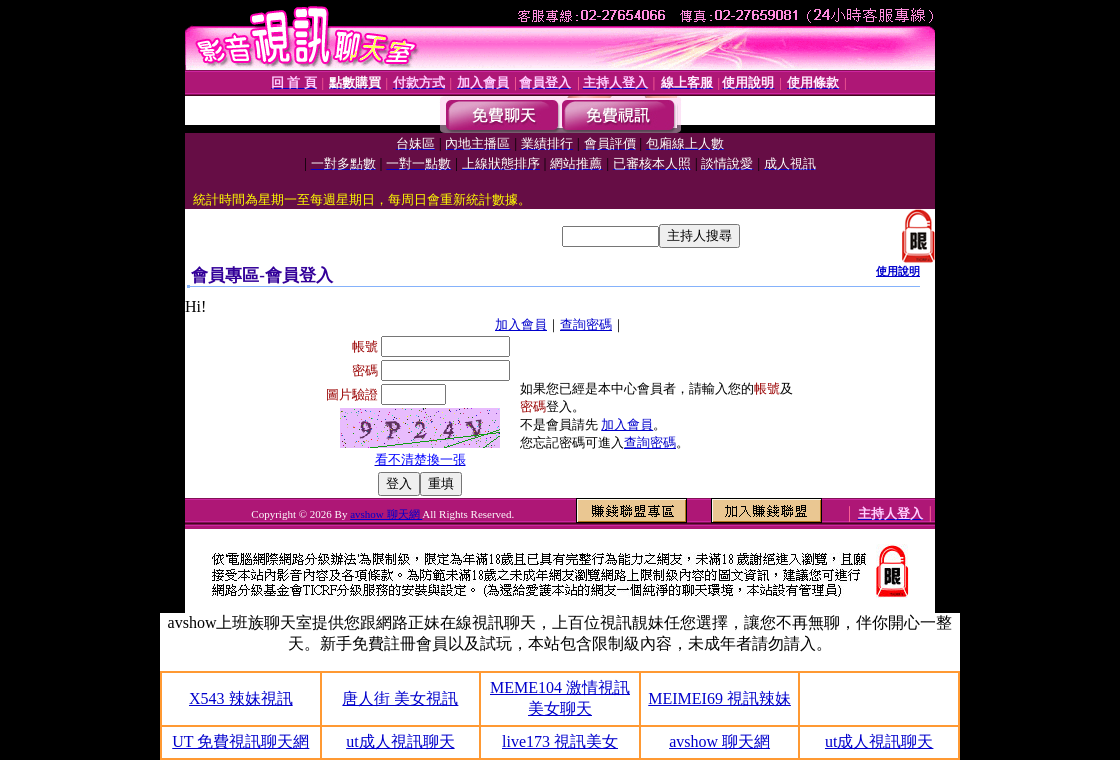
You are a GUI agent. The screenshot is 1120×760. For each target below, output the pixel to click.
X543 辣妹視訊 (241, 698)
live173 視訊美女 (560, 741)
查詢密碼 (586, 324)
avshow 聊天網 (386, 514)
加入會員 (521, 324)
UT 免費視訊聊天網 (240, 741)
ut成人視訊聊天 (400, 741)
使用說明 (898, 271)
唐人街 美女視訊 (400, 698)
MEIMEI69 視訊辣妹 (719, 698)
